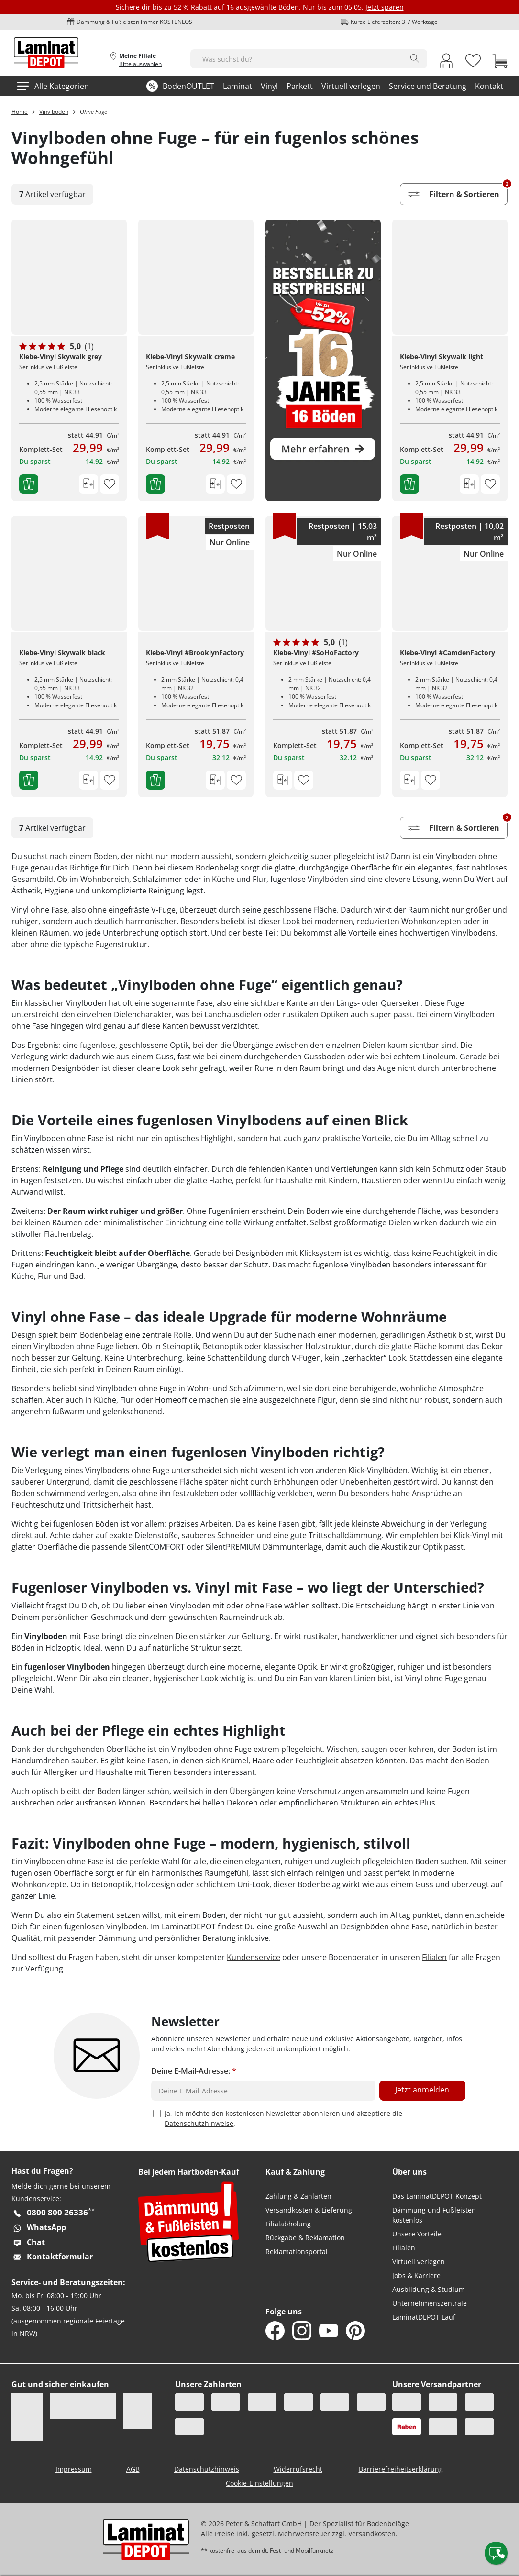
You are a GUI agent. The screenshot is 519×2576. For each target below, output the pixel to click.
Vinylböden (53, 112)
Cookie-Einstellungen (259, 2483)
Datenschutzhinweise (199, 2123)
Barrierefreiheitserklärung (401, 2469)
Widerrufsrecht (298, 2469)
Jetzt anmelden (422, 2089)
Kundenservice (253, 1957)
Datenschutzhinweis (206, 2469)
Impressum (73, 2469)
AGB (133, 2469)
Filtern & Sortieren (458, 191)
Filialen (434, 1957)
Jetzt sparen (384, 6)
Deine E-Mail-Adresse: (193, 2071)
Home (19, 112)
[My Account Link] (446, 62)
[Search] (414, 58)
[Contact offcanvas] (496, 2553)
